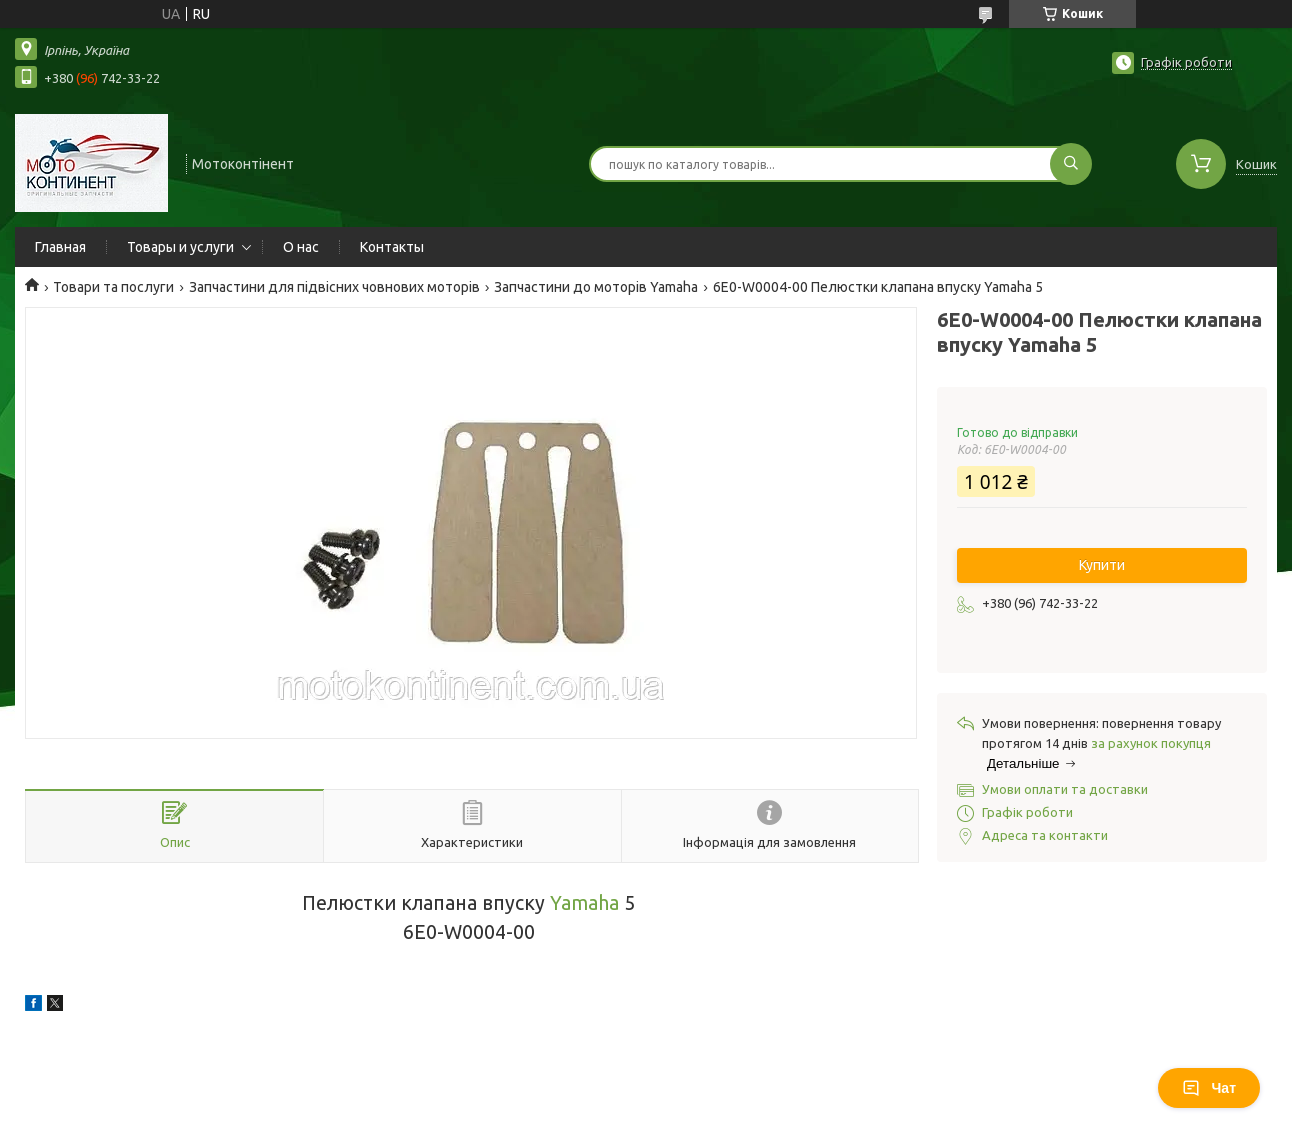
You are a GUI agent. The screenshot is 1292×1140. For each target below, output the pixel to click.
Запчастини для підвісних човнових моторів (334, 287)
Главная (60, 247)
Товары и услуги (180, 247)
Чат (1209, 1088)
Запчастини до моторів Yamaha (596, 287)
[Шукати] (1071, 164)
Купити (1102, 565)
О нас (301, 247)
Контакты (392, 247)
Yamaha (584, 903)
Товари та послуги (113, 287)
